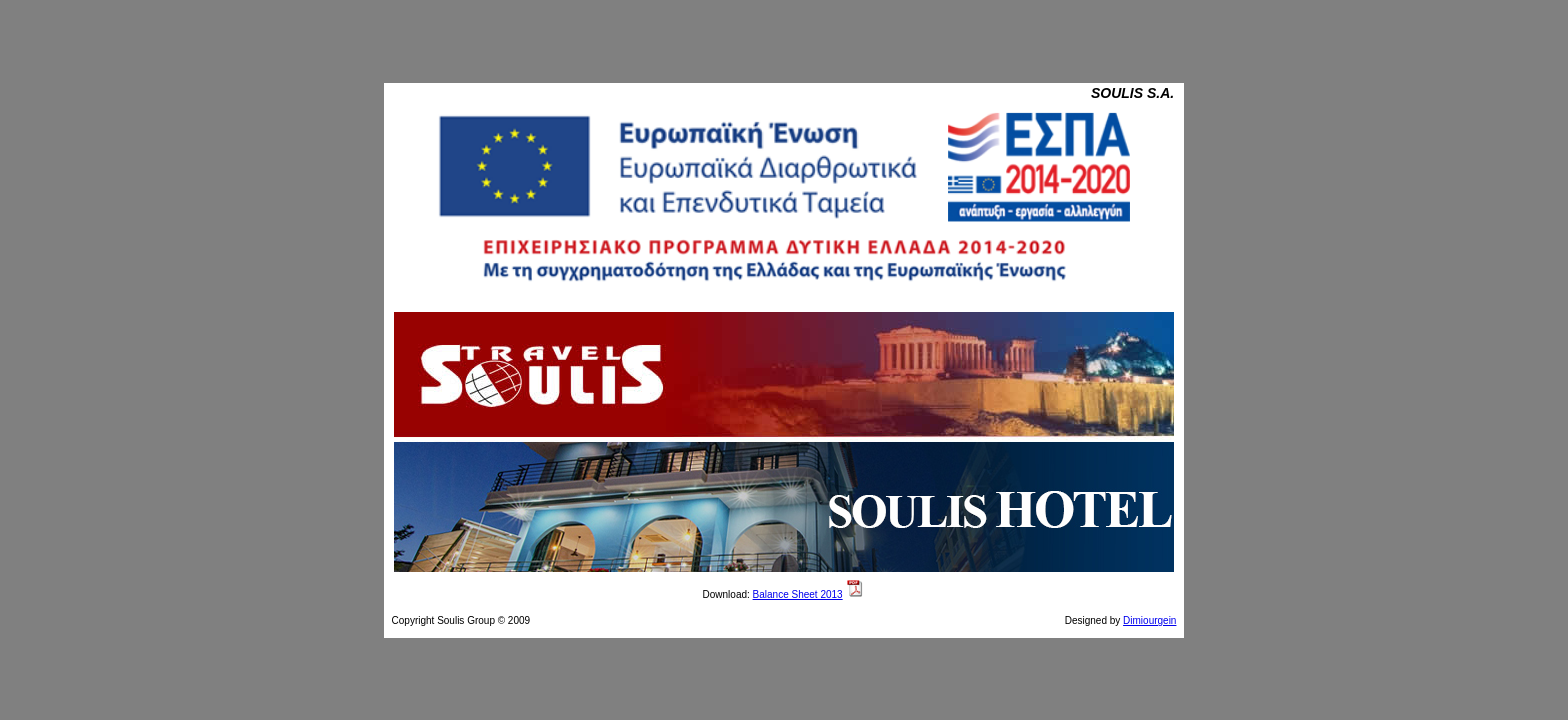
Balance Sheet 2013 (798, 594)
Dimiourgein (1149, 620)
